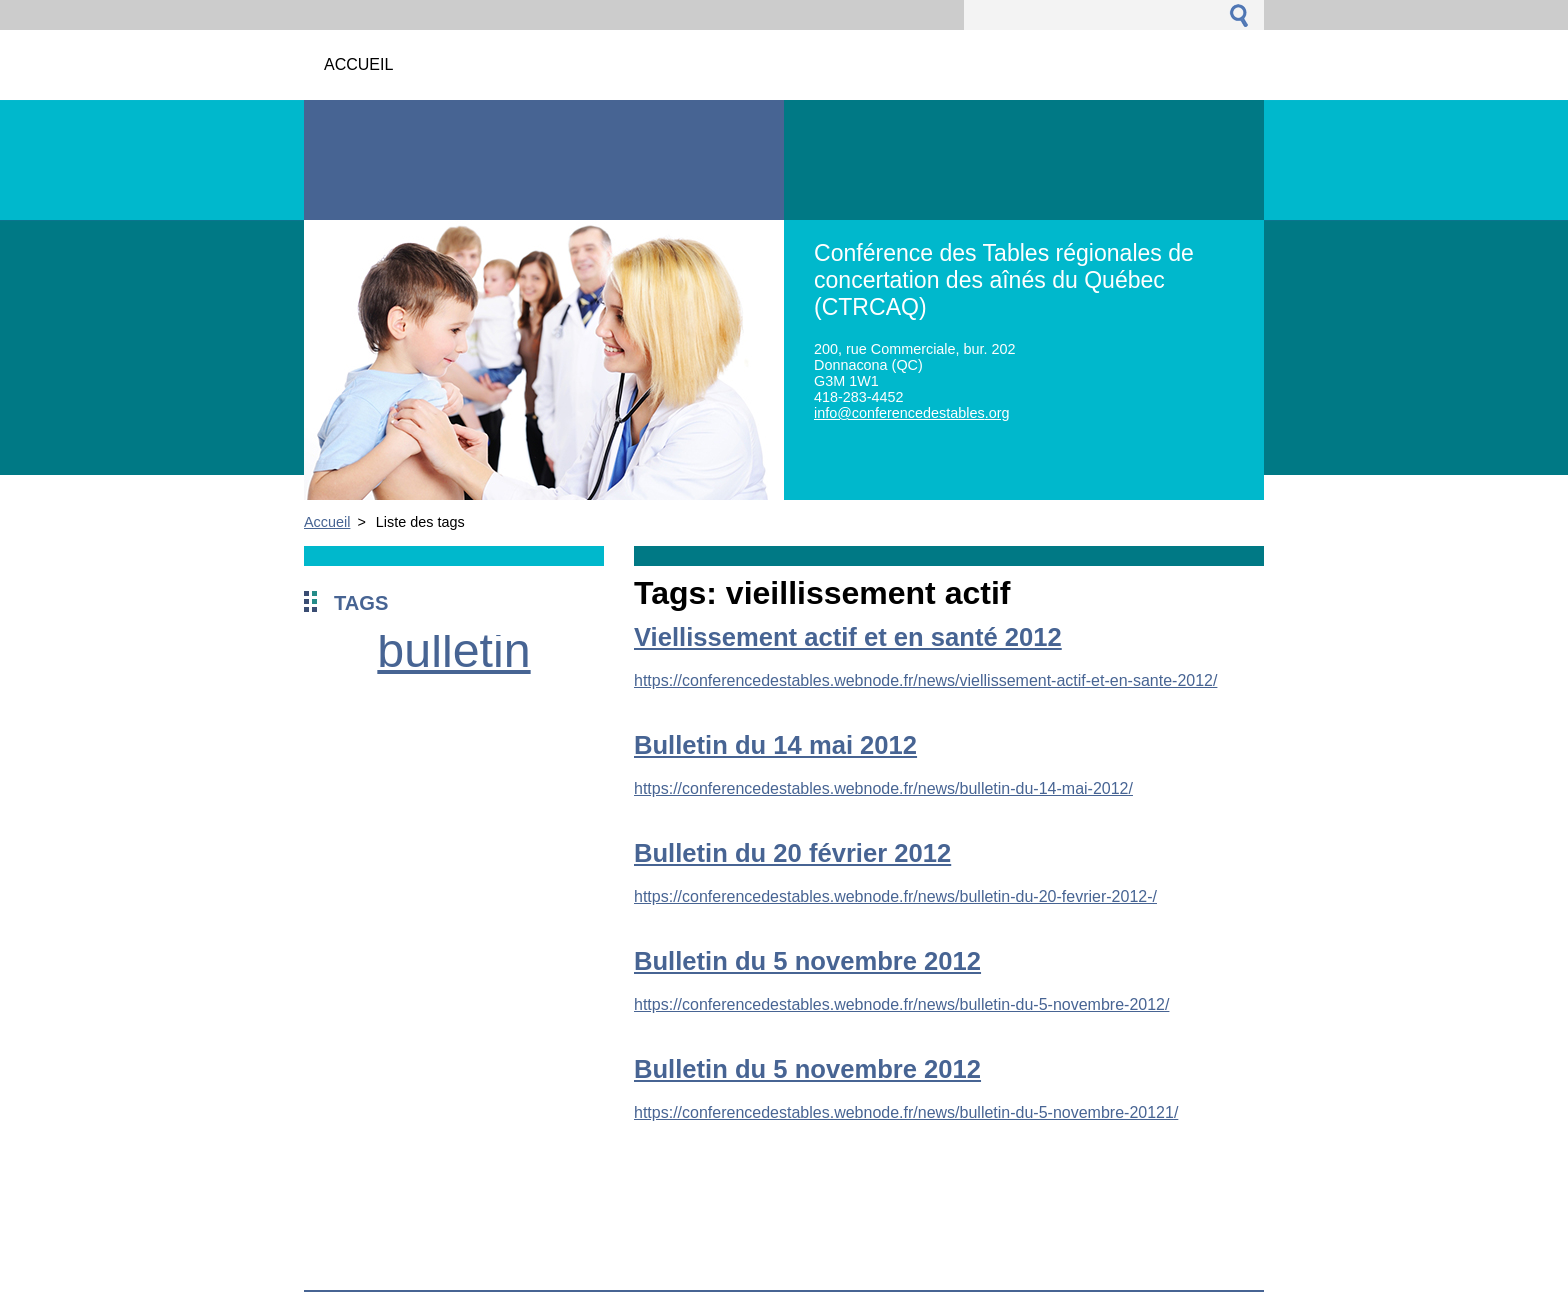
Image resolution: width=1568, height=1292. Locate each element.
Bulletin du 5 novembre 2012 (807, 961)
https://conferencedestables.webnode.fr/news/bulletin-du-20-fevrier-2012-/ (895, 896)
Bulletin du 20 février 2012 (792, 853)
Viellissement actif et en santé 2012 (848, 637)
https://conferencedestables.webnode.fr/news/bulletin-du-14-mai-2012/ (883, 788)
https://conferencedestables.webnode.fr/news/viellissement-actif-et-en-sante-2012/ (925, 680)
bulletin (453, 650)
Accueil (327, 522)
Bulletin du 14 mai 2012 (775, 745)
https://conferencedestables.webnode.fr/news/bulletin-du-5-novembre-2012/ (901, 1004)
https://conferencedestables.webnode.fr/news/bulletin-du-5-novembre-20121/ (906, 1112)
